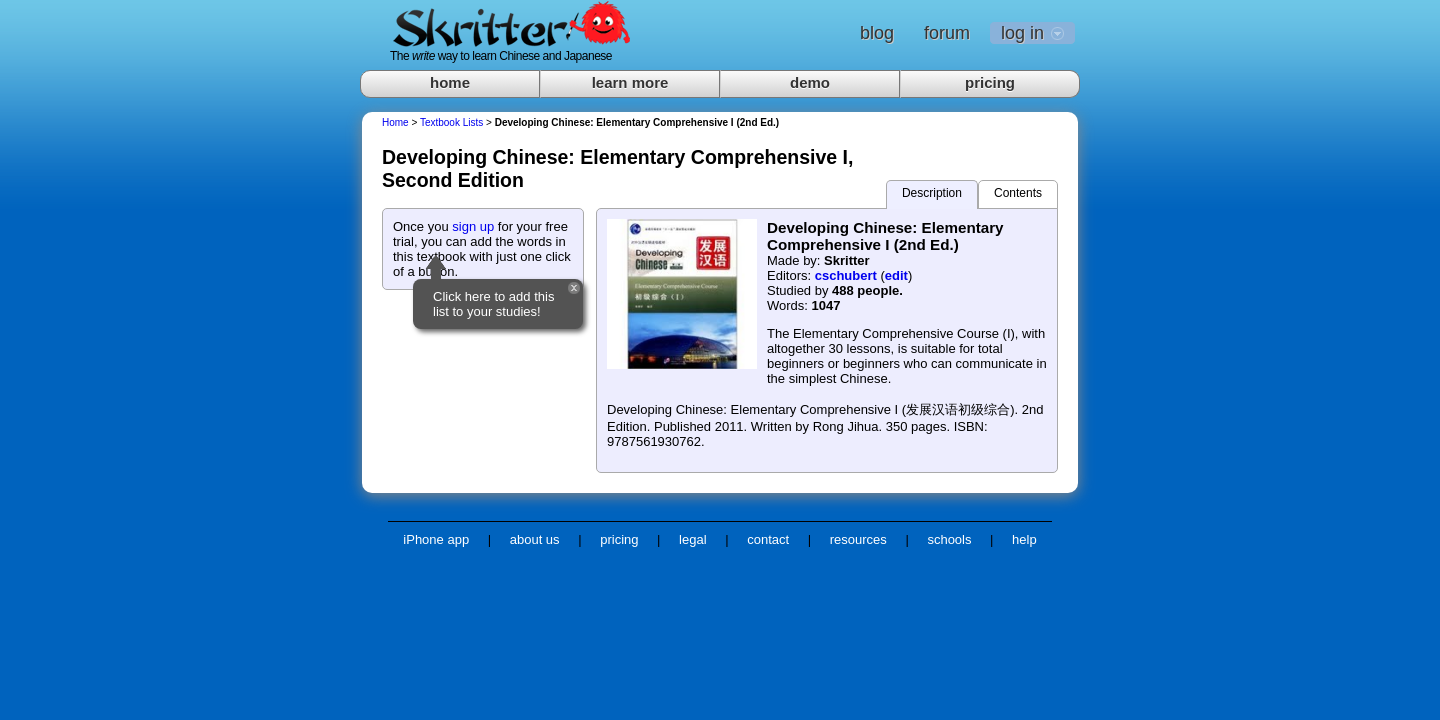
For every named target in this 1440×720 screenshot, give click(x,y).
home (450, 82)
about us (535, 539)
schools (949, 539)
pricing (990, 82)
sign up (473, 226)
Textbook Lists (451, 122)
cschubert (846, 275)
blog (877, 33)
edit (896, 275)
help (1024, 539)
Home (395, 122)
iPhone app (436, 539)
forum (947, 33)
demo (810, 82)
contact (768, 539)
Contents (1018, 193)
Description (932, 193)
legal (692, 539)
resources (858, 539)
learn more (630, 82)
